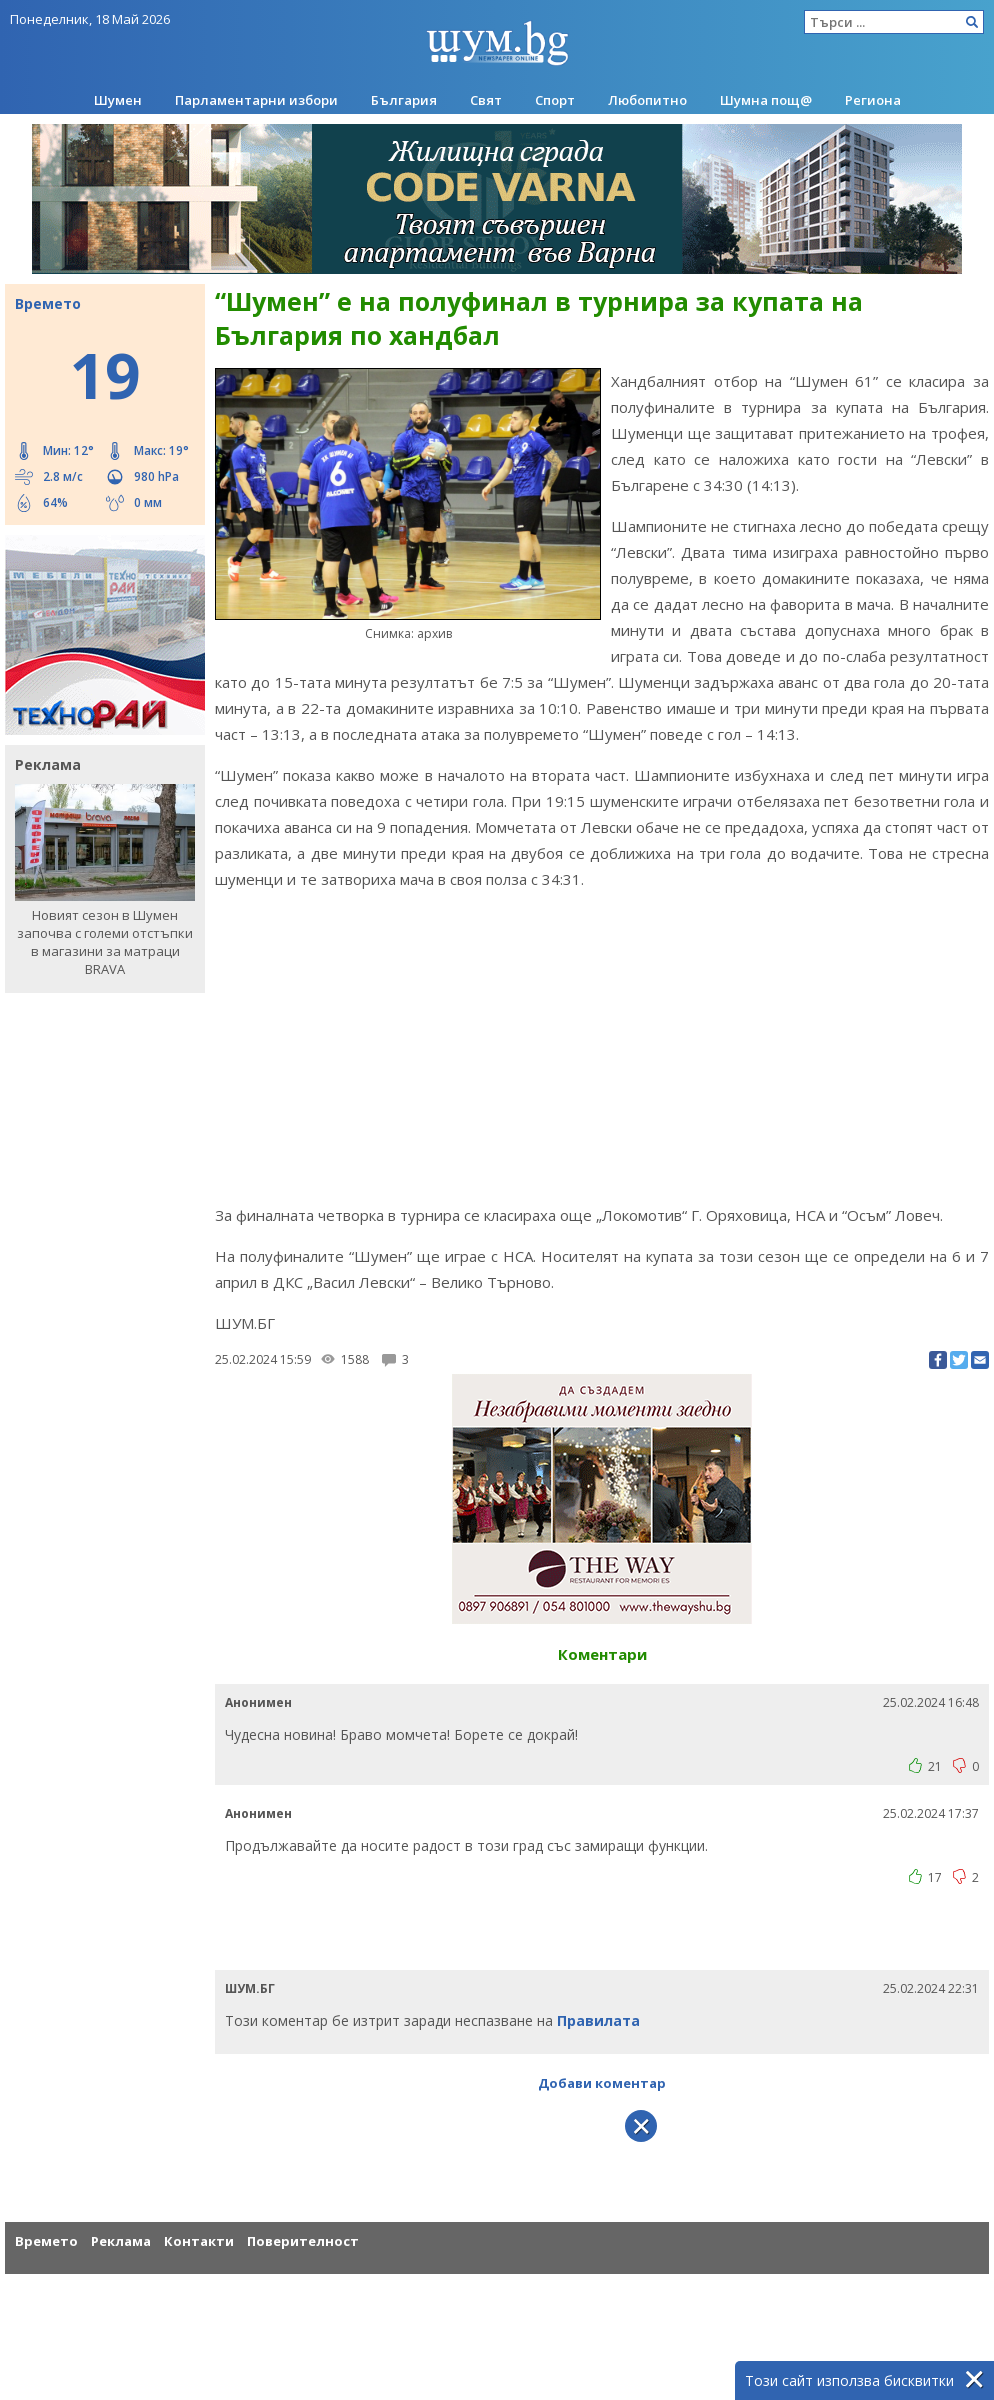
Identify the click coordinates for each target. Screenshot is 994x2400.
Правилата (598, 2020)
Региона (873, 100)
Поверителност (303, 2241)
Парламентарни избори (256, 100)
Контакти (199, 2241)
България (404, 100)
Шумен (118, 100)
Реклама (121, 2241)
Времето (46, 2241)
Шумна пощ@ (766, 100)
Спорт (555, 100)
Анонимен (258, 1702)
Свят (486, 100)
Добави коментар (602, 2083)
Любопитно (647, 100)
